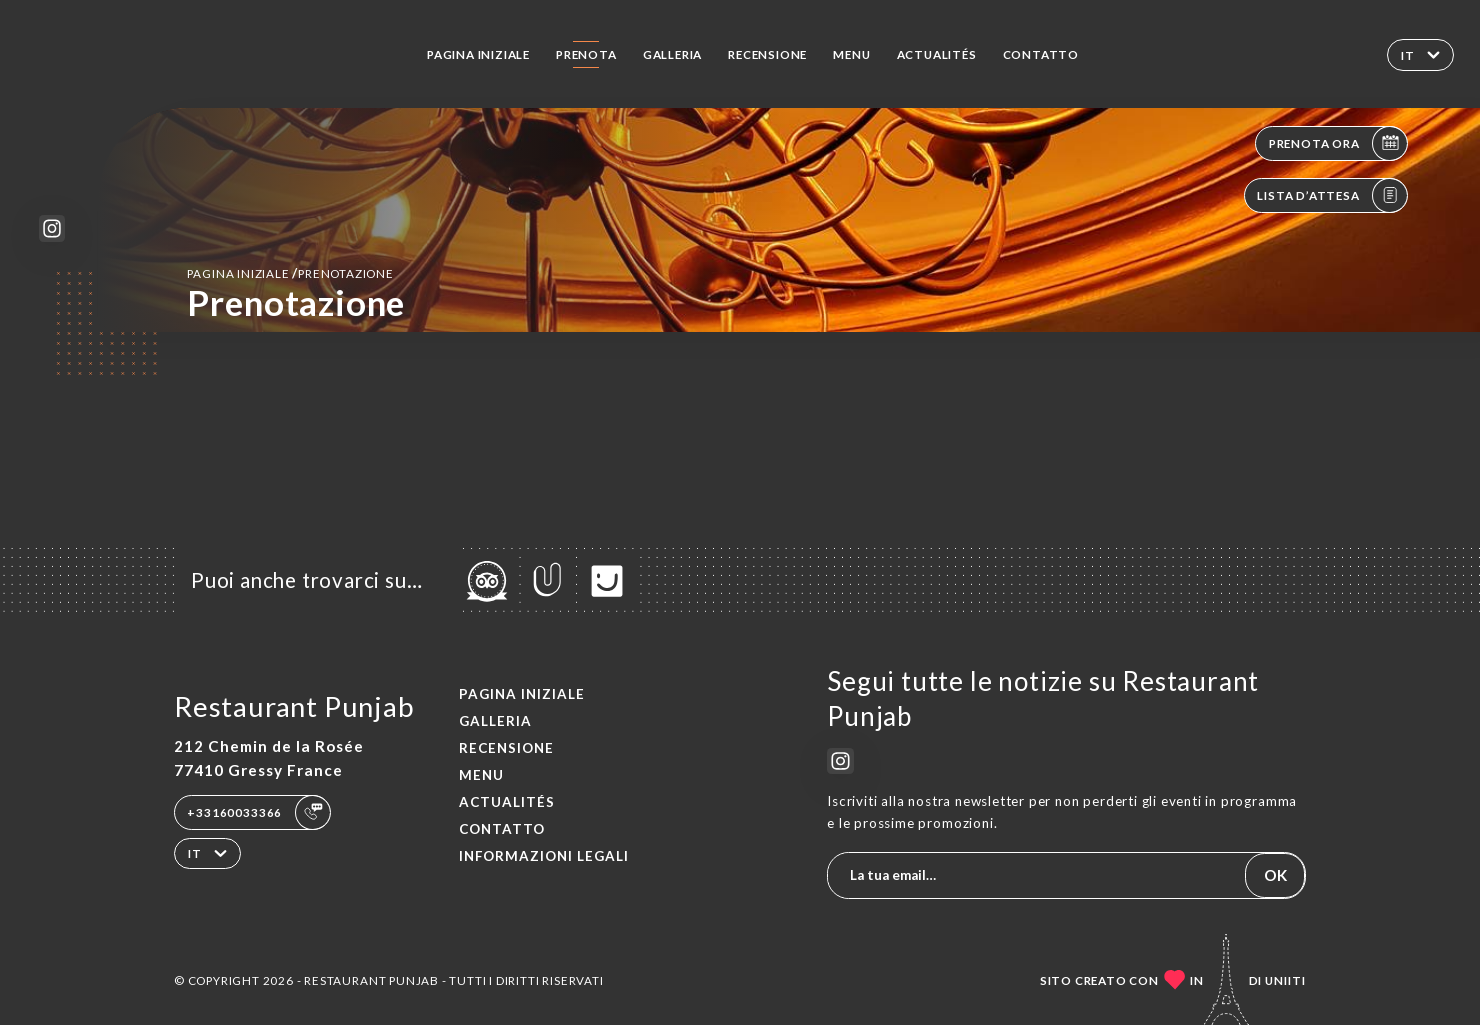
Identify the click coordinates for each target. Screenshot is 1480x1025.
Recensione (767, 54)
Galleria (672, 54)
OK (1275, 875)
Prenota (586, 54)
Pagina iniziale (478, 54)
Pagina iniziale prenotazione (290, 273)
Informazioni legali (544, 856)
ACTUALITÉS (937, 54)
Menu (851, 54)
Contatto (1041, 54)
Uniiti (1285, 980)
